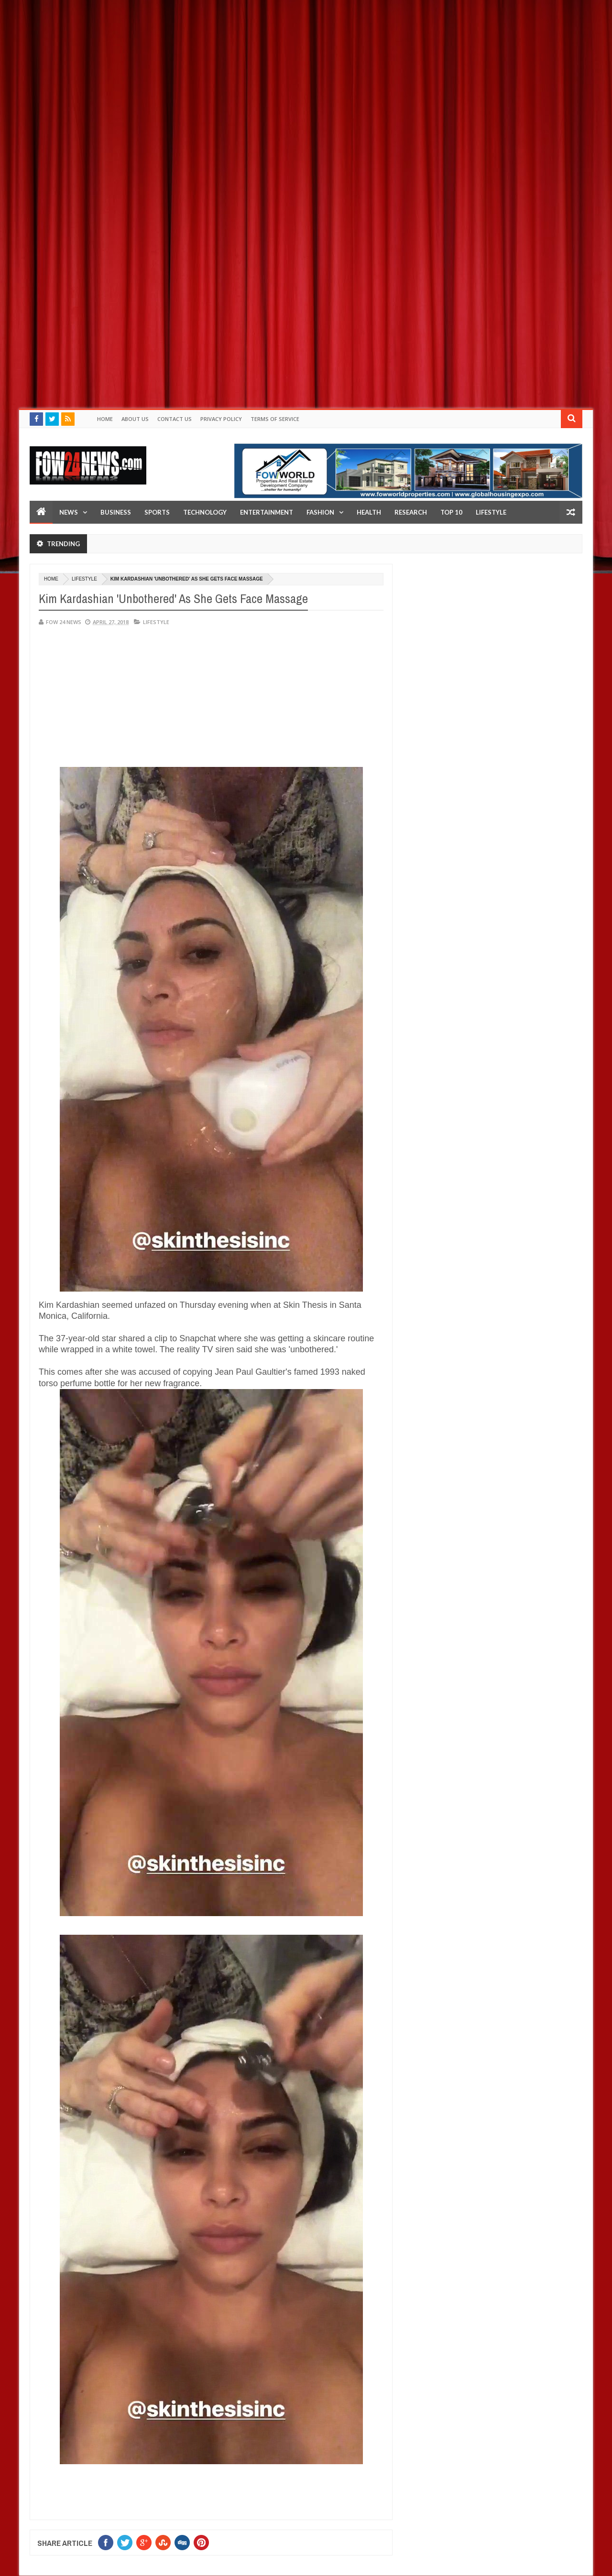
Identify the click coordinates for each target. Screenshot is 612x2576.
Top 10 (451, 512)
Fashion (320, 512)
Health (369, 512)
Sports (157, 512)
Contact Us (174, 418)
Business (115, 512)
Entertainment (266, 512)
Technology (205, 512)
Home (105, 418)
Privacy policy (221, 418)
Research (410, 512)
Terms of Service (275, 418)
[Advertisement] (287, 67)
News (68, 512)
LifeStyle (491, 512)
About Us (135, 418)
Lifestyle (84, 579)
